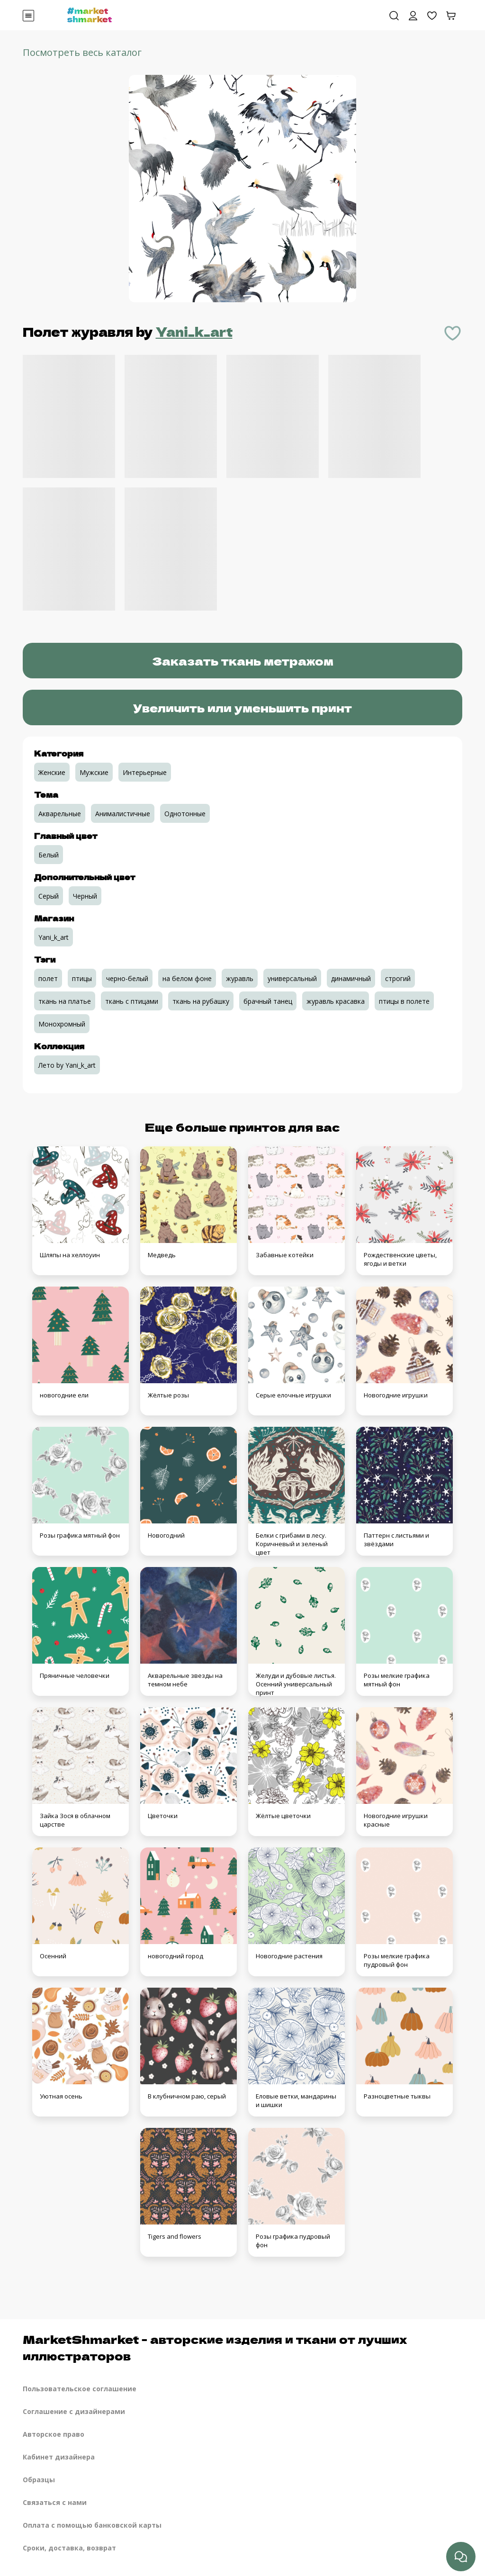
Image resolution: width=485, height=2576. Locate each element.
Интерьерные (145, 772)
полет (48, 978)
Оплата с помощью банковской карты (92, 2525)
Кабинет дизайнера (59, 2456)
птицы (82, 978)
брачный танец (267, 1001)
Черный (85, 896)
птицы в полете (404, 1001)
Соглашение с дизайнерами (74, 2411)
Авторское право (53, 2434)
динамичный (351, 978)
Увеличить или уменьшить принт (242, 707)
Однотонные (185, 813)
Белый (48, 854)
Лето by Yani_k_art (67, 1065)
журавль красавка (335, 1001)
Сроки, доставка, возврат (69, 2547)
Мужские (94, 772)
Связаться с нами (55, 2502)
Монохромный (61, 1023)
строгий (398, 978)
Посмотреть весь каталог (82, 52)
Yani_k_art (194, 331)
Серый (48, 896)
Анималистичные (122, 813)
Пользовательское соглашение (79, 2388)
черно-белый (127, 978)
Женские (51, 772)
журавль (239, 978)
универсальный (292, 978)
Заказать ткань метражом (242, 660)
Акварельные (59, 813)
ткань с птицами (131, 1001)
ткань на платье (64, 1001)
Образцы (39, 2479)
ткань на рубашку (200, 1001)
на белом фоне (187, 978)
